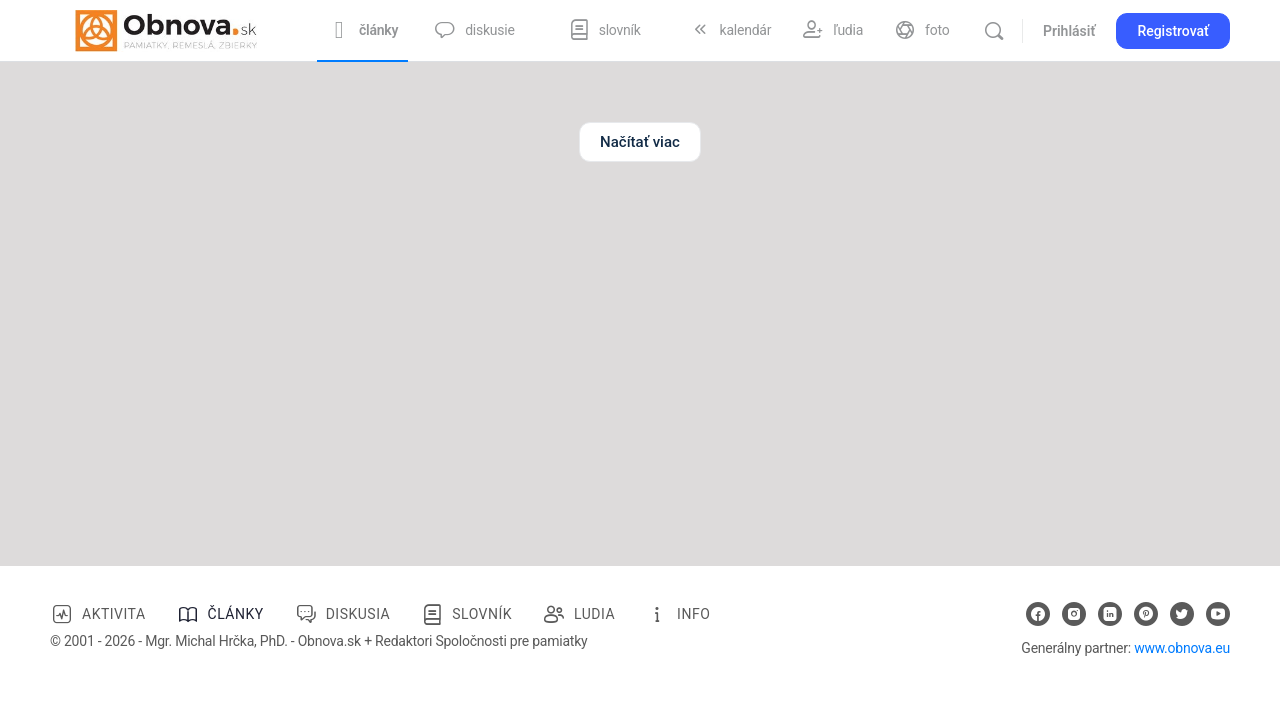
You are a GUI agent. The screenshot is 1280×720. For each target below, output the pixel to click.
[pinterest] (1146, 614)
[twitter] (1182, 614)
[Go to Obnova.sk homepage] (166, 29)
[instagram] (1074, 614)
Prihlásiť (1069, 31)
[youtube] (1218, 614)
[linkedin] (1110, 614)
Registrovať (1173, 31)
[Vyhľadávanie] (994, 31)
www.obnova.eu (1182, 648)
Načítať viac (640, 142)
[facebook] (1038, 614)
